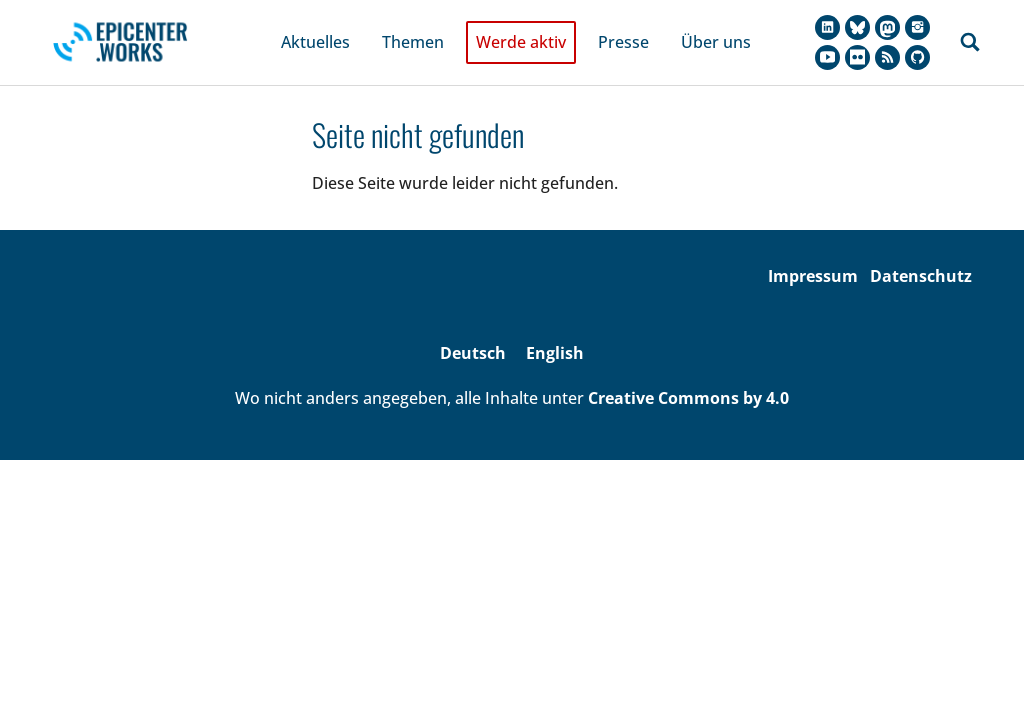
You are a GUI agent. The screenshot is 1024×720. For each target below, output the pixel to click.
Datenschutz (921, 251)
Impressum (813, 251)
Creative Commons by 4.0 (688, 373)
